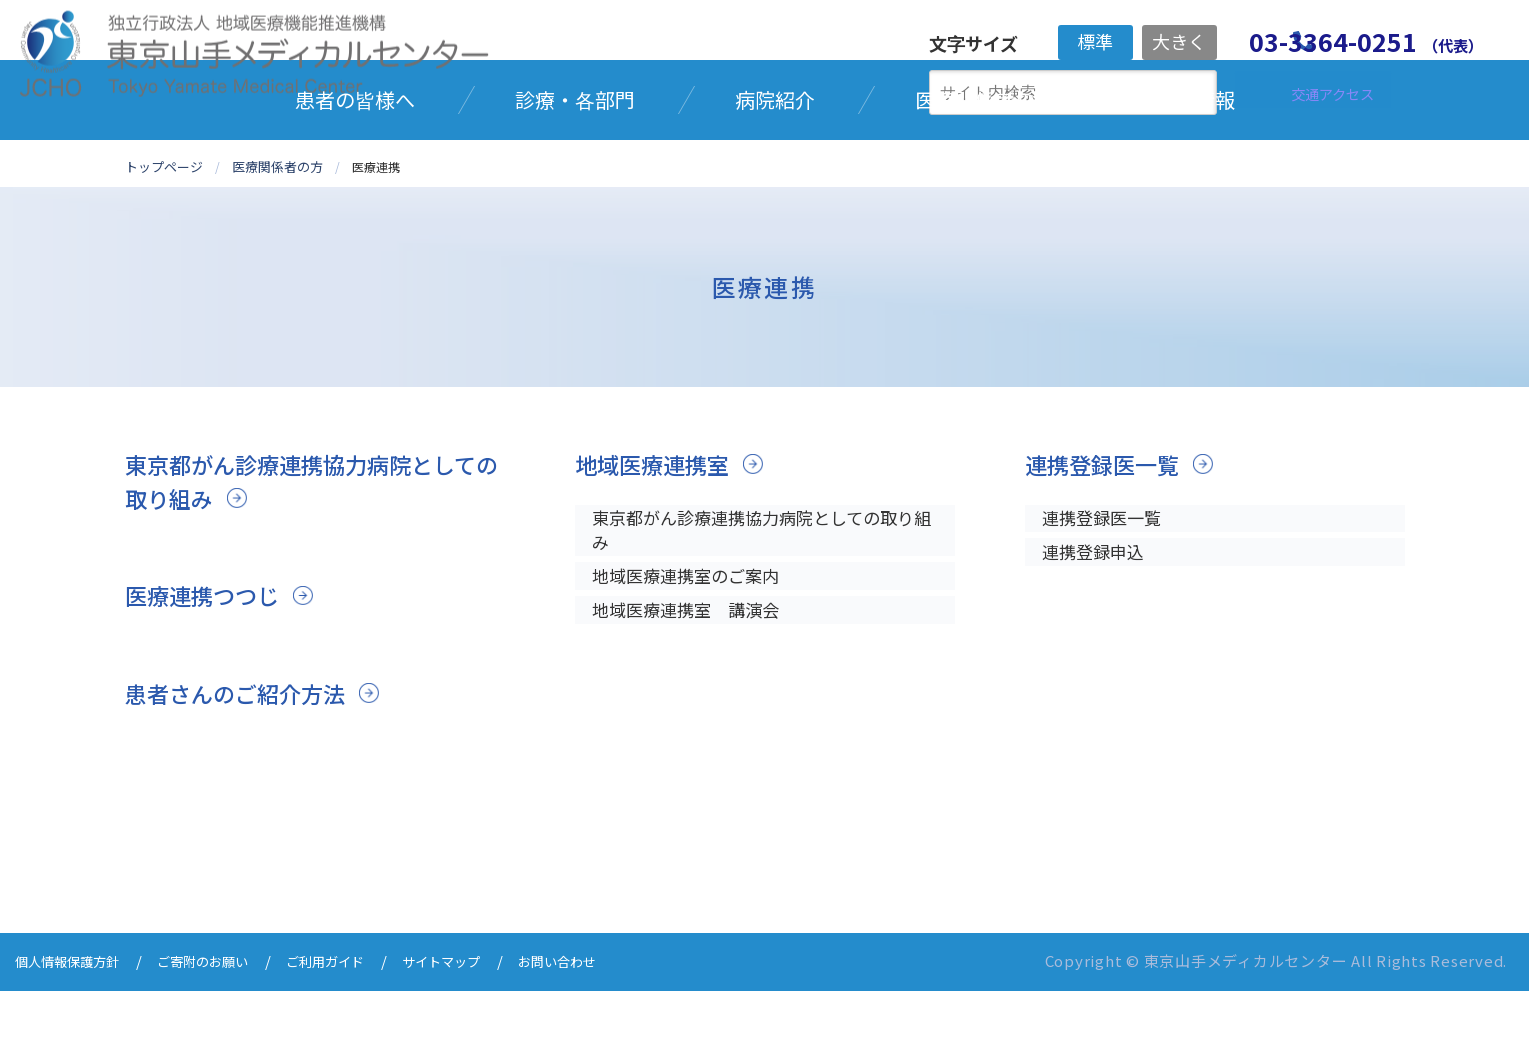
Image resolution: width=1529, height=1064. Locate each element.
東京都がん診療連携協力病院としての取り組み (305, 556)
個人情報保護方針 (75, 1036)
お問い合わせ (617, 1036)
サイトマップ (489, 1036)
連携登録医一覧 (1109, 539)
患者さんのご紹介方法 (245, 768)
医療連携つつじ (209, 670)
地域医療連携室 (659, 539)
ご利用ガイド (361, 1036)
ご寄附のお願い (225, 1036)
